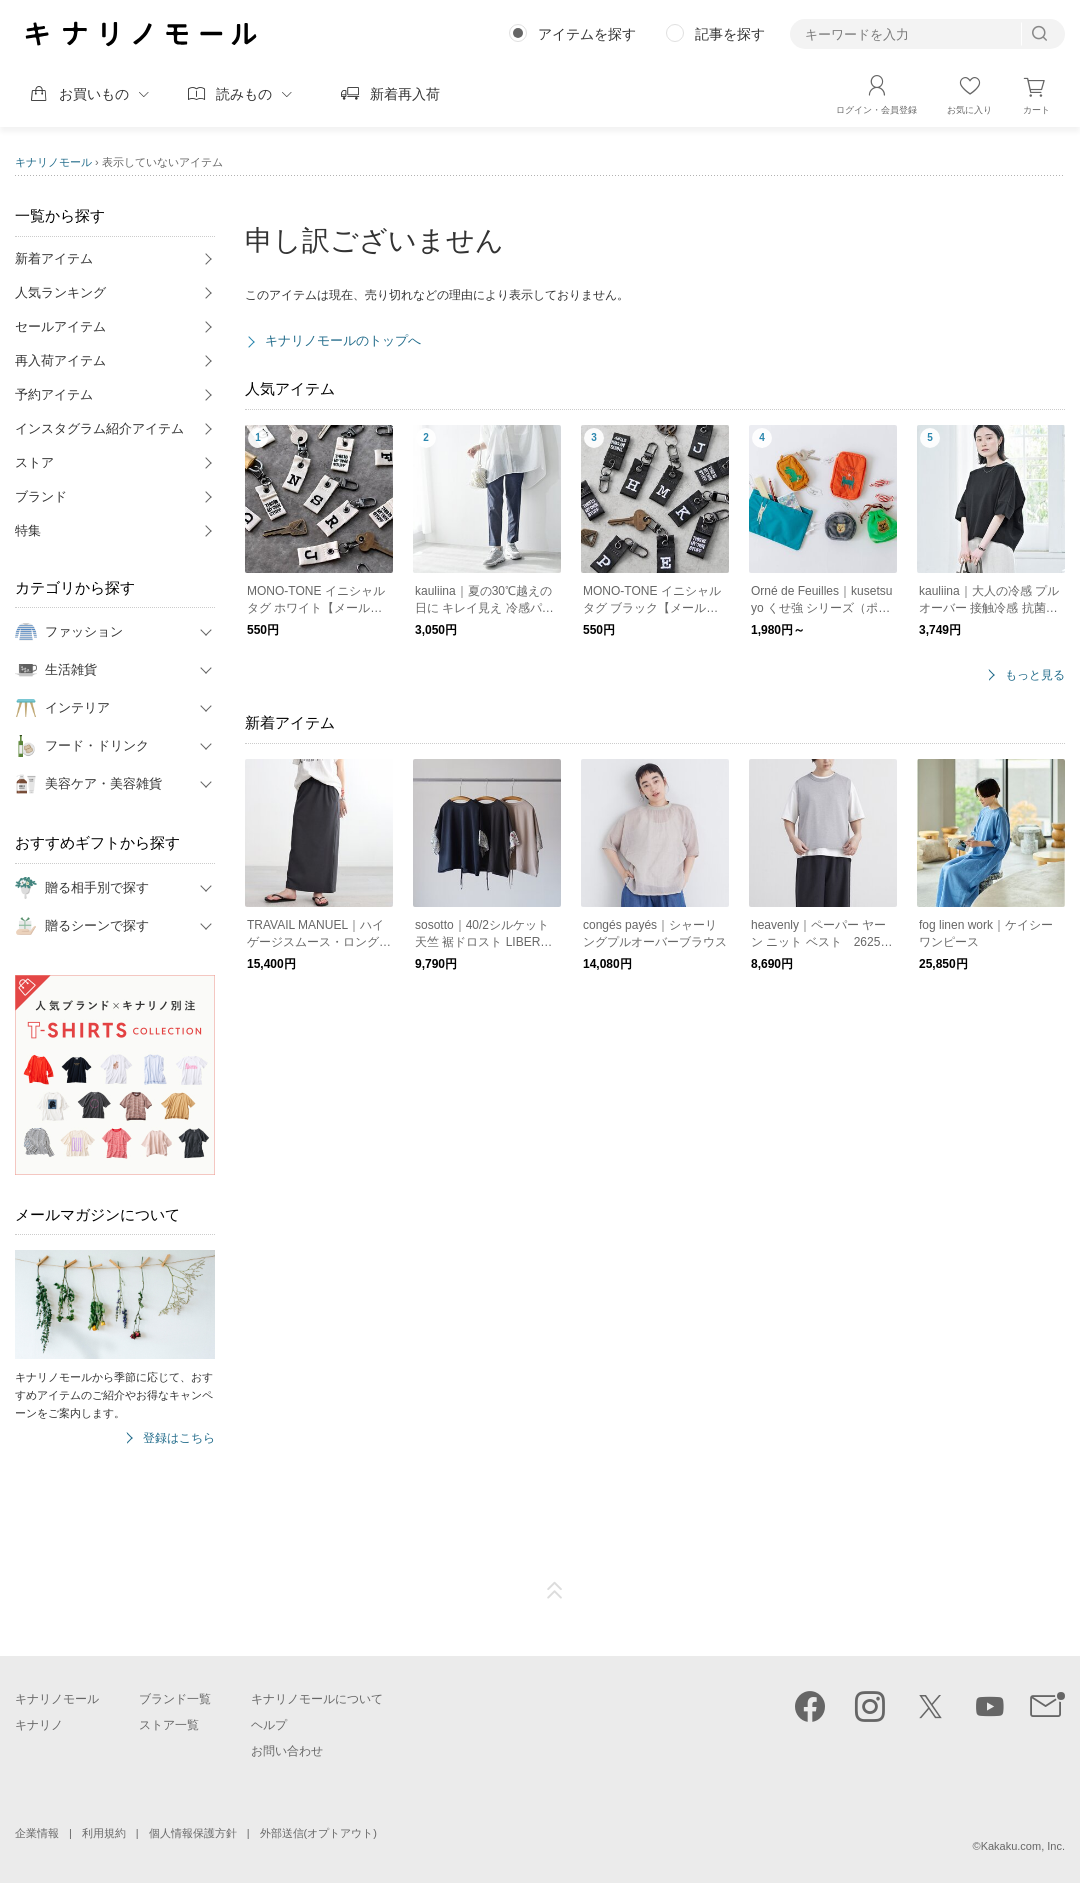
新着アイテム (54, 258)
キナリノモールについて (317, 1699)
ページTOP (555, 1591)
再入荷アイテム (60, 360)
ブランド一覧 (175, 1699)
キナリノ (39, 1725)
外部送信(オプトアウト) (318, 1833)
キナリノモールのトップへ (343, 340)
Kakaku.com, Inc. (1023, 1846)
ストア (34, 462)
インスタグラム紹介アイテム (99, 428)
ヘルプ (269, 1725)
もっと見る (1035, 675)
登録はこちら (179, 1438)
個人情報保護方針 (193, 1833)
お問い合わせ (287, 1751)
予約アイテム (54, 394)
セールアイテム (60, 326)
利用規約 (104, 1833)
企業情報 (37, 1833)
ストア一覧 (169, 1725)
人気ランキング (60, 292)
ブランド (41, 496)
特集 (28, 530)
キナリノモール (53, 162)
